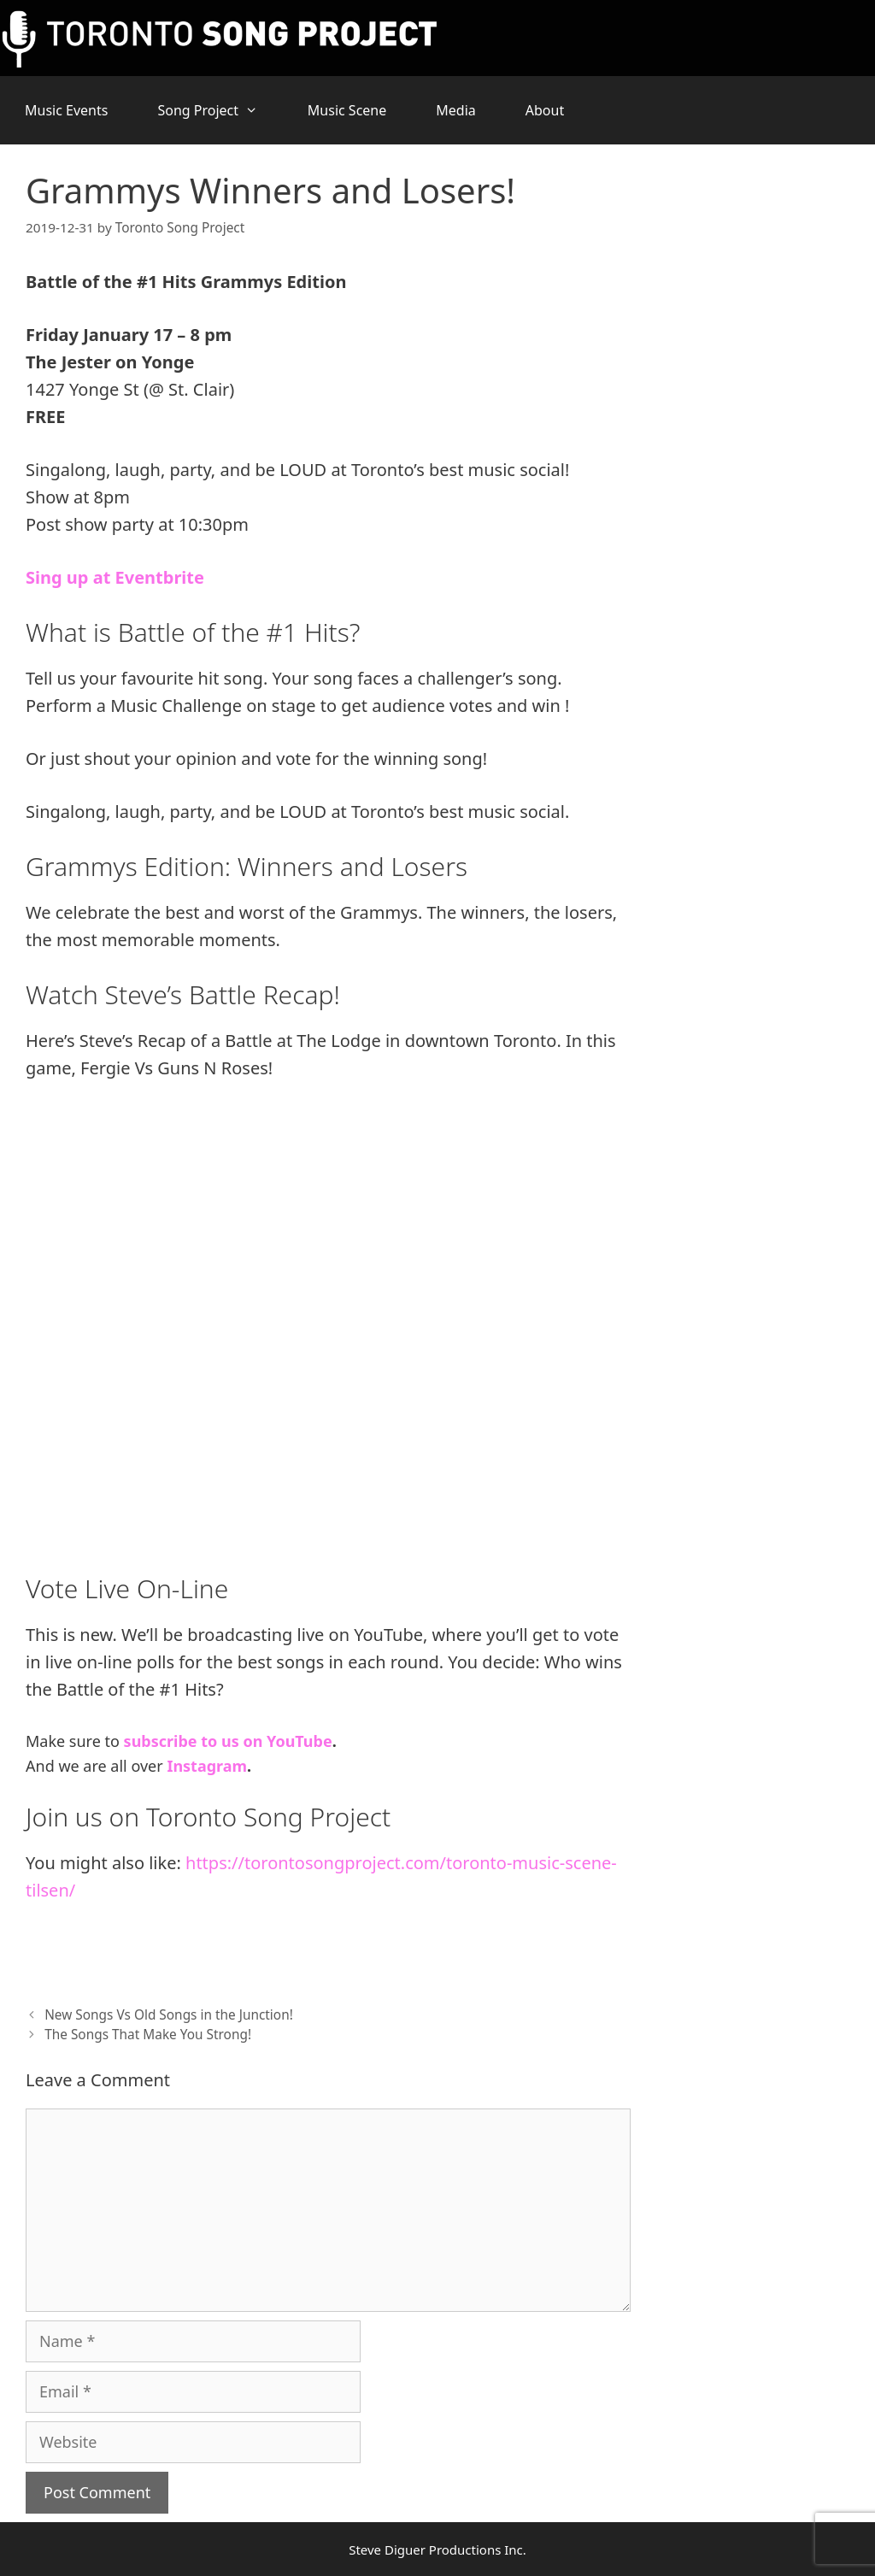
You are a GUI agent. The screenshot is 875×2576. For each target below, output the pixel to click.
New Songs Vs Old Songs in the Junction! (167, 2014)
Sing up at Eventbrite (115, 577)
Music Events (66, 110)
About (545, 110)
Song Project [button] (219, 110)
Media (455, 110)
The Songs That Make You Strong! (147, 2034)
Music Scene (347, 110)
